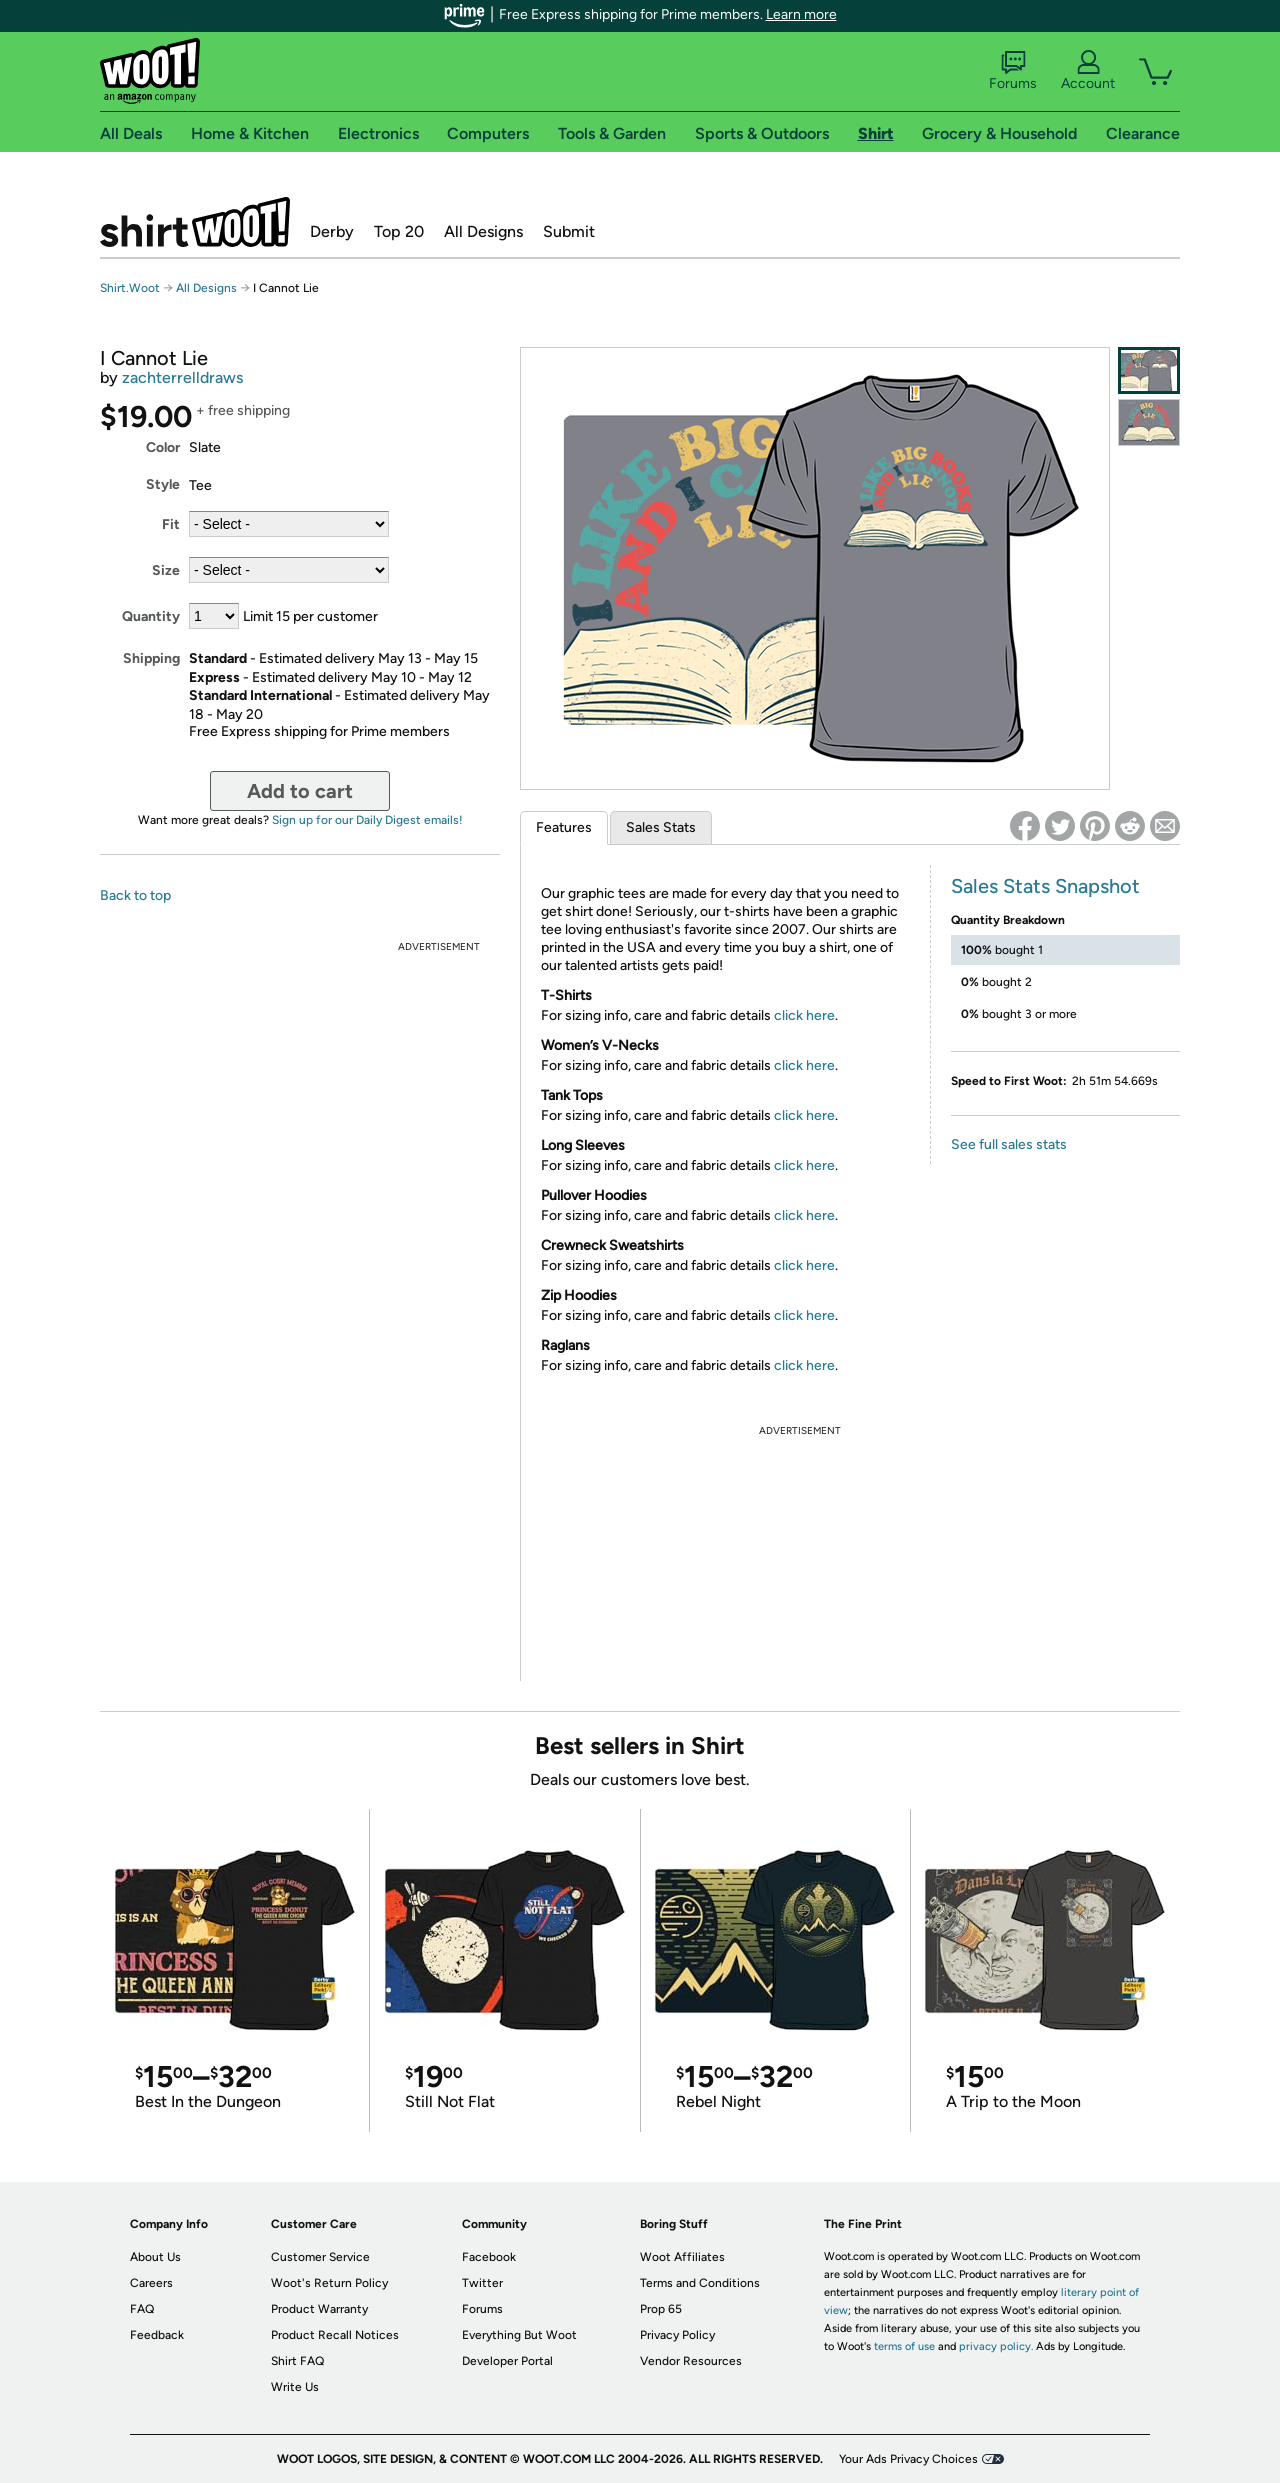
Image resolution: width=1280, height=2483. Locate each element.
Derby (332, 231)
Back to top (135, 895)
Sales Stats (661, 827)
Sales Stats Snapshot (1045, 886)
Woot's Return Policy (329, 2283)
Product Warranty (319, 2309)
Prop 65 (661, 2309)
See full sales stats (1009, 1144)
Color (163, 447)
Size (166, 570)
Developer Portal (507, 2361)
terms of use (904, 2346)
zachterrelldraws (182, 377)
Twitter (482, 2283)
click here (804, 1015)
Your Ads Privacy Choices (908, 2459)
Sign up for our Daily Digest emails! (367, 820)
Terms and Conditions (700, 2283)
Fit (171, 524)
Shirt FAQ (297, 2361)
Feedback (157, 2335)
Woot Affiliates (682, 2257)
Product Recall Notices (335, 2335)
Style (163, 484)
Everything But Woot (519, 2335)
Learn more (801, 14)
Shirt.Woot (195, 222)
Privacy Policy (677, 2335)
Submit (569, 231)
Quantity (151, 616)
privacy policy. (996, 2346)
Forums (1013, 71)
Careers (151, 2283)
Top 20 (399, 231)
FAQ (142, 2309)
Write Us (295, 2387)
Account (1088, 71)
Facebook (489, 2257)
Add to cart (300, 791)
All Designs (483, 231)
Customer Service (320, 2257)
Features (564, 827)
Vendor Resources (691, 2361)
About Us (155, 2257)
